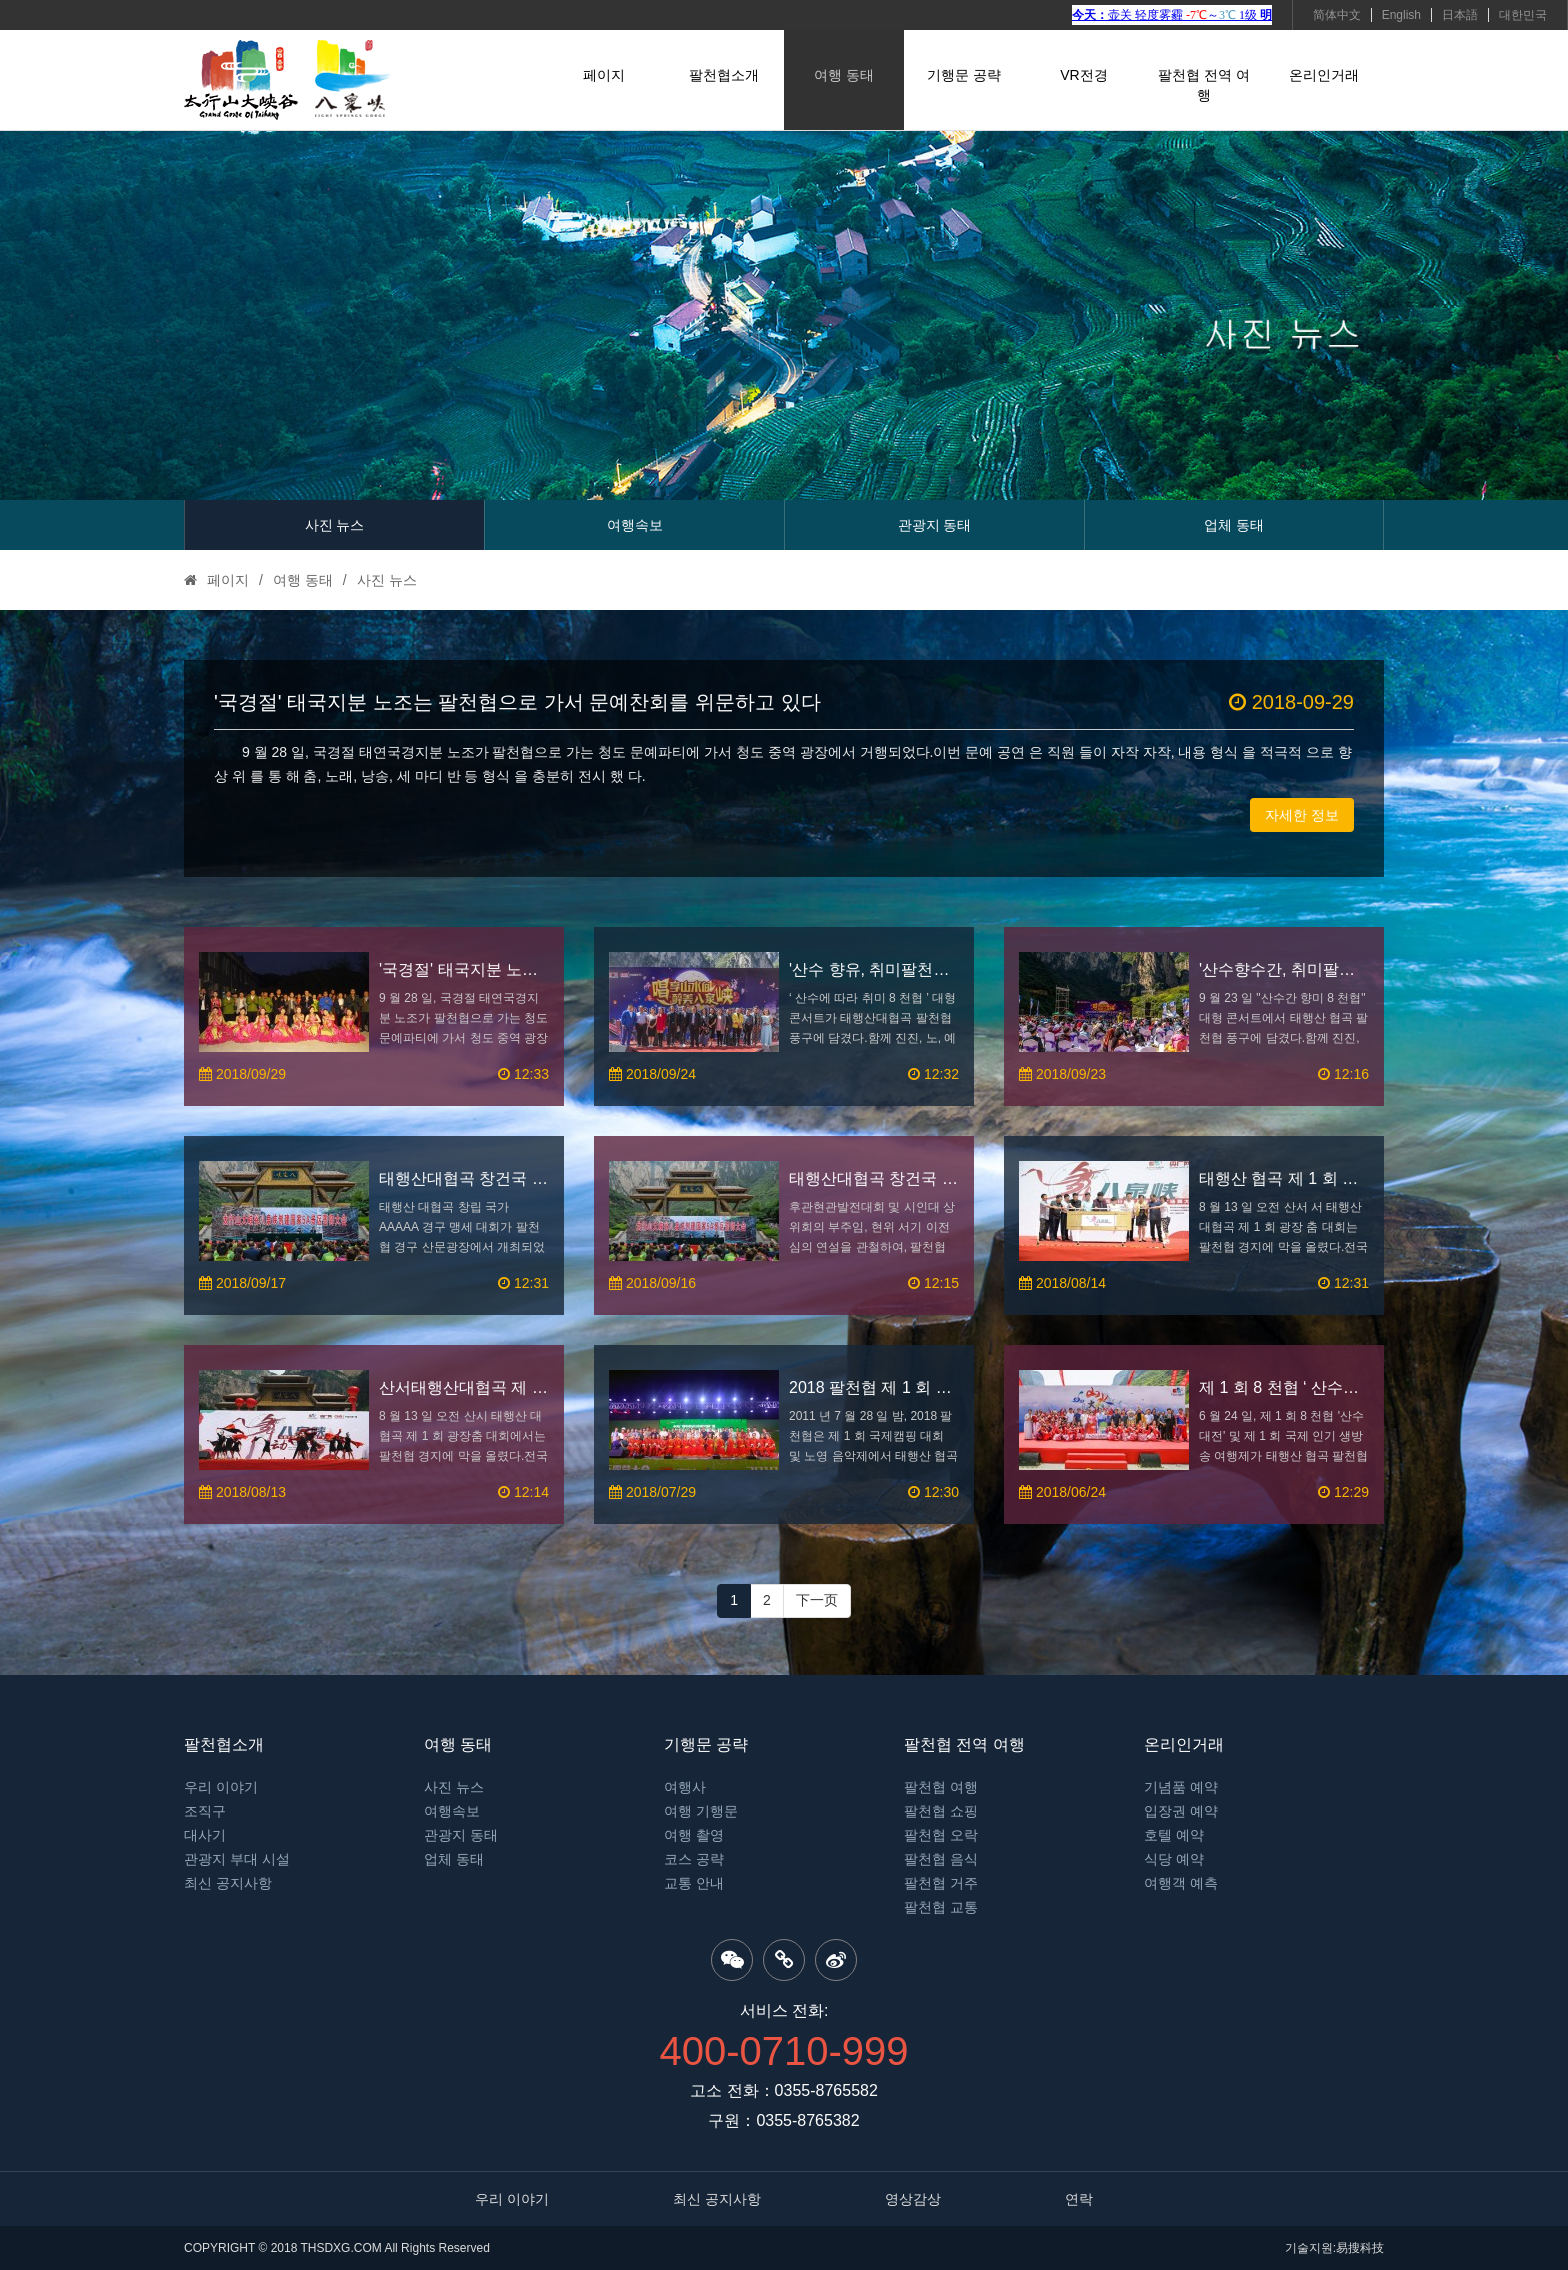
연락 (1079, 2199)
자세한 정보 (1302, 815)
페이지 (604, 75)
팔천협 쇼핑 (941, 1811)
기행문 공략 (964, 75)
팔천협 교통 (941, 1907)
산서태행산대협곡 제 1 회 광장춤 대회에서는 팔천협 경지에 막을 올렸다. (464, 1387)
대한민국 (1523, 15)
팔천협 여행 (941, 1787)
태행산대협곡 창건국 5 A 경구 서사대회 (874, 1178)
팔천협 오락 (941, 1835)
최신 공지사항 (228, 1883)
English (1401, 15)
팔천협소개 (724, 75)
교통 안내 (694, 1883)
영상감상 (913, 2199)
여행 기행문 (701, 1811)
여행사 (685, 1787)
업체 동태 (1234, 525)
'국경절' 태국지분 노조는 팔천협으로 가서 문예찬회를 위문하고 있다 (784, 702)
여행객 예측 (1181, 1883)
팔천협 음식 (941, 1859)
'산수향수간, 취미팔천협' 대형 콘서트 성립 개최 (1284, 969)
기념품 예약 (1181, 1787)
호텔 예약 (1174, 1835)
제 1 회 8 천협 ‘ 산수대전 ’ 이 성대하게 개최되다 (1284, 1387)
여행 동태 (844, 75)
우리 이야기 (221, 1787)
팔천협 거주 (941, 1883)
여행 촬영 (694, 1835)
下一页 (817, 1600)
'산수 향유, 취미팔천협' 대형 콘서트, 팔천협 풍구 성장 (874, 969)
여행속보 (635, 525)
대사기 (205, 1835)
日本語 (1460, 15)
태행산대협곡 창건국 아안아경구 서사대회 (464, 1178)
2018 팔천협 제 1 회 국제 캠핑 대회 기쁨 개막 (874, 1387)
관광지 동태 (935, 525)
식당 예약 (1174, 1859)
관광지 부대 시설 (237, 1859)
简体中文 (1337, 15)
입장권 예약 (1181, 1811)
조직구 (205, 1811)
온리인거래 (1324, 75)
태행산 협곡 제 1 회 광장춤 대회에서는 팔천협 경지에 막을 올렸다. (1284, 1178)
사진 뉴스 (335, 525)
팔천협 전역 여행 (1204, 85)
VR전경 (1083, 75)
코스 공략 (694, 1859)
